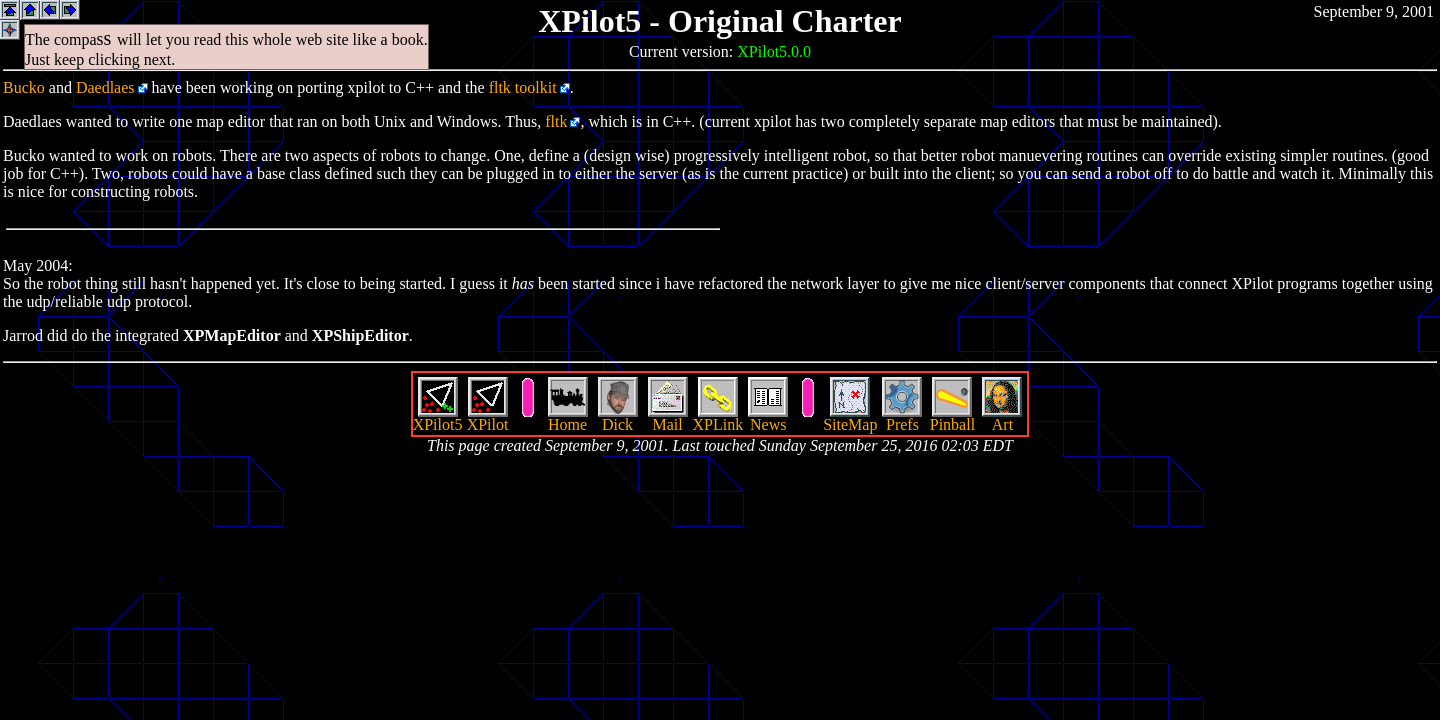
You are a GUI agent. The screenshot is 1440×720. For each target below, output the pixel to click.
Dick (618, 418)
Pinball (952, 418)
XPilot (488, 418)
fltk (556, 121)
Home (568, 418)
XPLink (718, 418)
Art (1002, 418)
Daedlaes (105, 87)
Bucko (24, 87)
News (768, 418)
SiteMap (850, 418)
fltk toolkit (523, 87)
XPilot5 (438, 418)
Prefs (902, 418)
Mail (668, 418)
